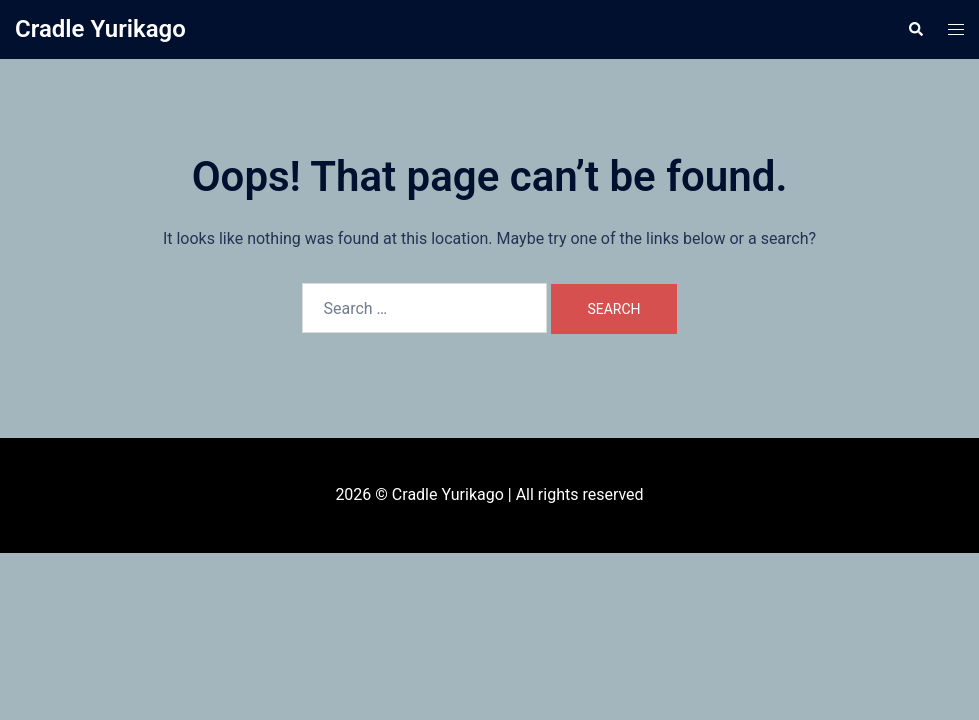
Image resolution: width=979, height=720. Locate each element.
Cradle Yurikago (100, 29)
